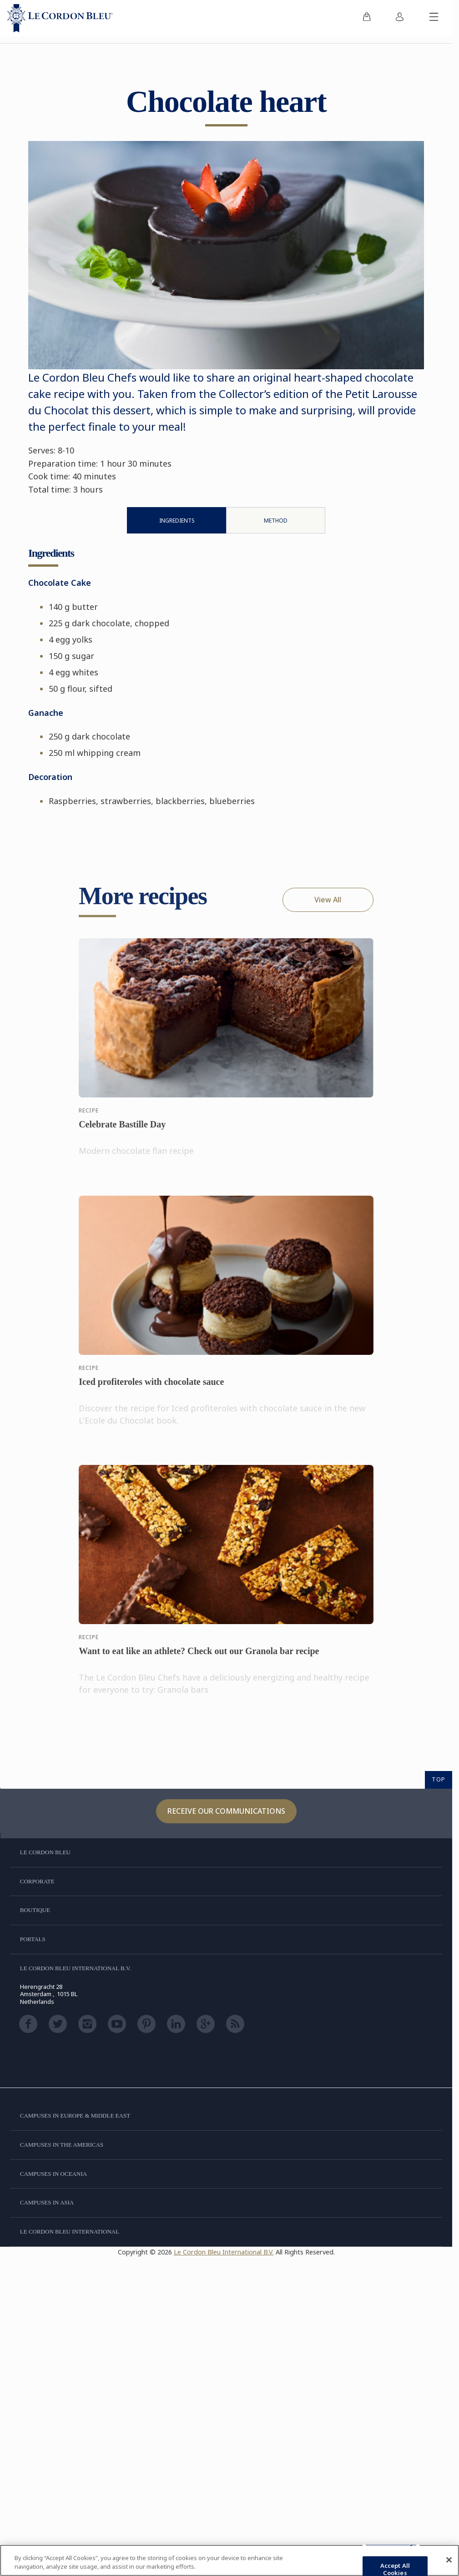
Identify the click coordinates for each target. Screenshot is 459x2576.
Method (276, 520)
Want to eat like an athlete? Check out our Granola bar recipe (199, 1659)
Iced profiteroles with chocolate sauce (151, 1389)
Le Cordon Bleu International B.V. (224, 2252)
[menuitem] (366, 18)
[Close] (449, 2560)
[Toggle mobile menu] (434, 18)
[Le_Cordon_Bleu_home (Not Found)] (60, 18)
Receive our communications (226, 1811)
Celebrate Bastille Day (122, 1132)
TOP (438, 1779)
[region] (229, 2560)
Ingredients (177, 520)
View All (327, 900)
